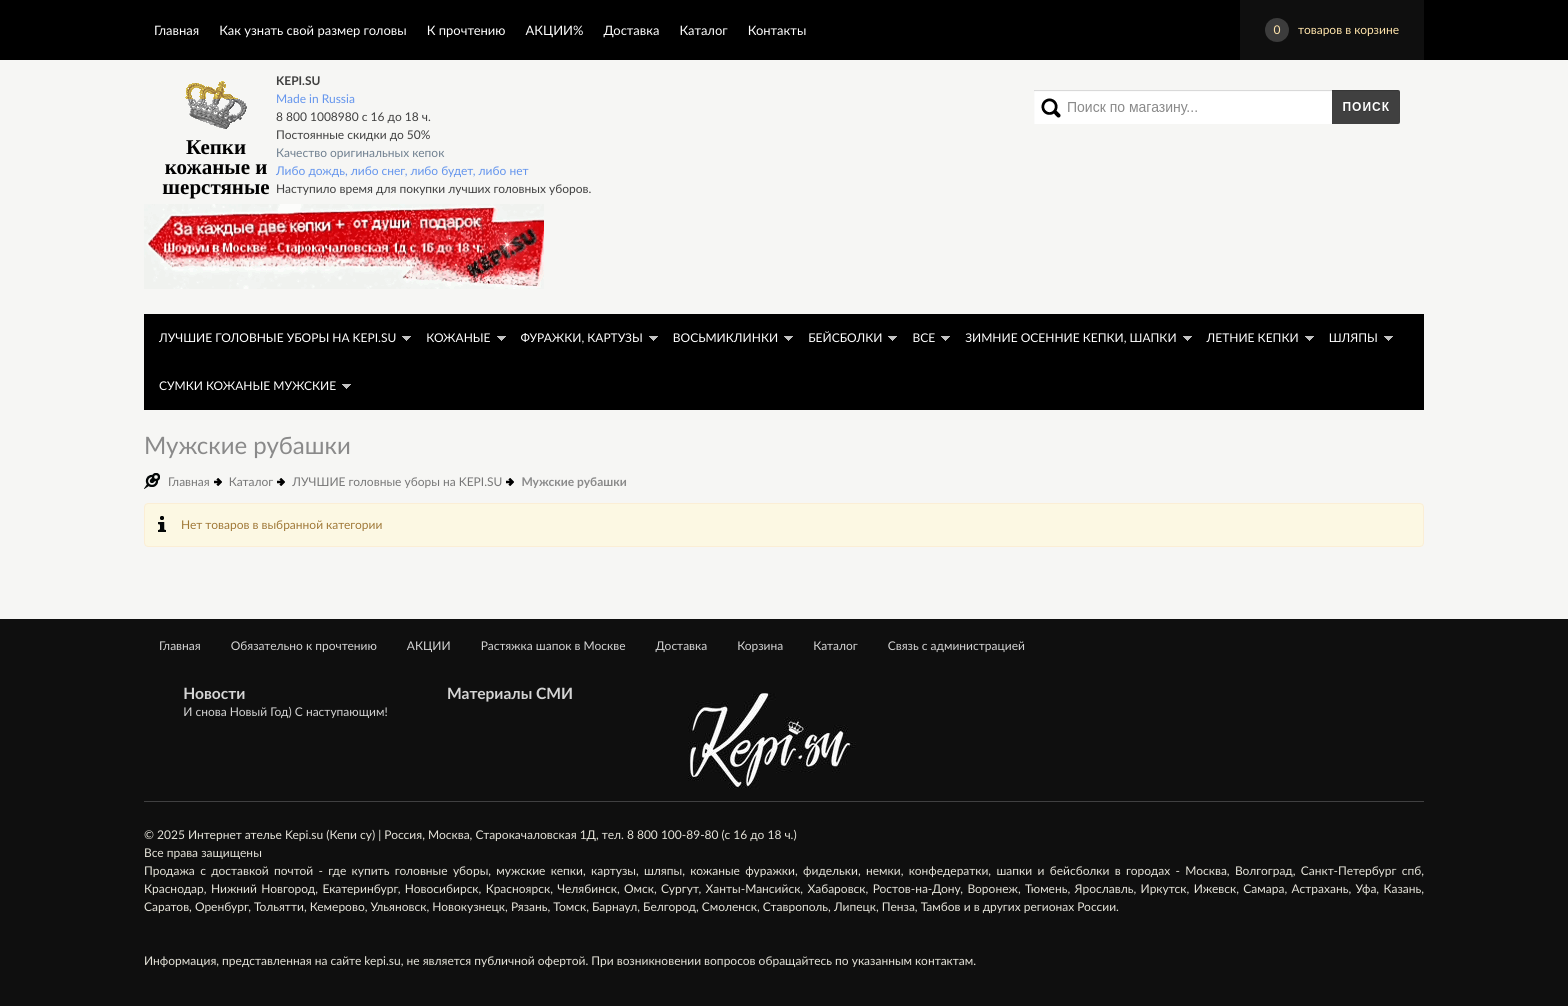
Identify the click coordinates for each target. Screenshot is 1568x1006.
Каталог (703, 30)
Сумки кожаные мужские (247, 385)
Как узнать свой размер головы (312, 30)
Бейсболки (845, 337)
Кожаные (458, 337)
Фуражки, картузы (582, 337)
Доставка (631, 30)
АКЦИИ (429, 645)
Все (923, 337)
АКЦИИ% (555, 30)
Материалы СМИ (510, 694)
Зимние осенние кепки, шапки (1070, 337)
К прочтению (466, 30)
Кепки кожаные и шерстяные (215, 135)
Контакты (777, 30)
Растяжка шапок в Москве (553, 645)
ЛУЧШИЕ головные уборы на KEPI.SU (277, 337)
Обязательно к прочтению (304, 645)
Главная (176, 30)
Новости (214, 694)
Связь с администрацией (956, 645)
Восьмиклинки (725, 337)
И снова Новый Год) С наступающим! (285, 711)
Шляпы (1353, 337)
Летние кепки (1253, 337)
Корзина (760, 645)
